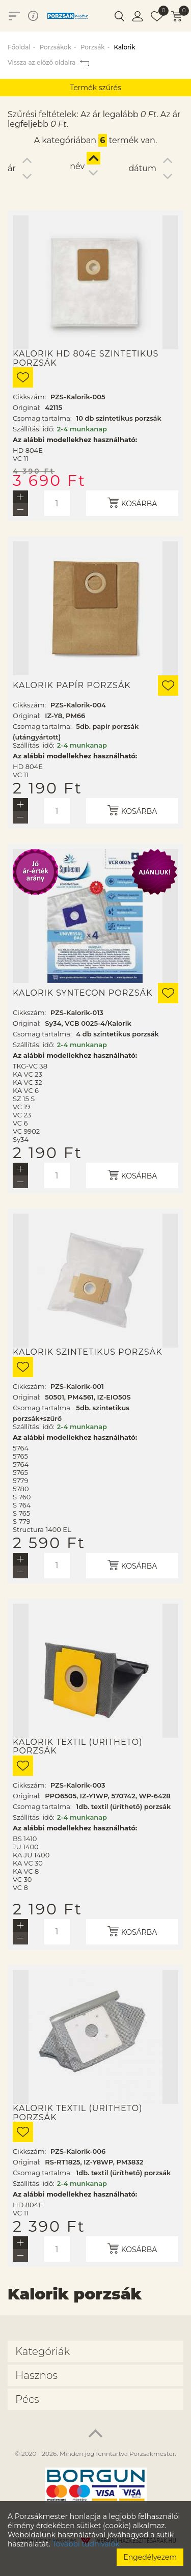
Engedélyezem (150, 2557)
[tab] (95, 2351)
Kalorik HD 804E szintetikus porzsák (85, 358)
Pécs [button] (27, 2399)
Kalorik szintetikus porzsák (87, 1352)
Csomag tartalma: (42, 418)
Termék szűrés (95, 87)
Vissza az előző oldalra (48, 62)
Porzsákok (55, 47)
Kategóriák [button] (42, 2351)
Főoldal (19, 47)
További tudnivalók (86, 2543)
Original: (27, 407)
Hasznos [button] (36, 2375)
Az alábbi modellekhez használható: (75, 439)
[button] (119, 16)
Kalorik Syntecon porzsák (82, 993)
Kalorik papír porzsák (72, 685)
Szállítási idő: (33, 429)
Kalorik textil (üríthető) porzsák (78, 1747)
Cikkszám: (29, 397)
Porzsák (92, 47)
